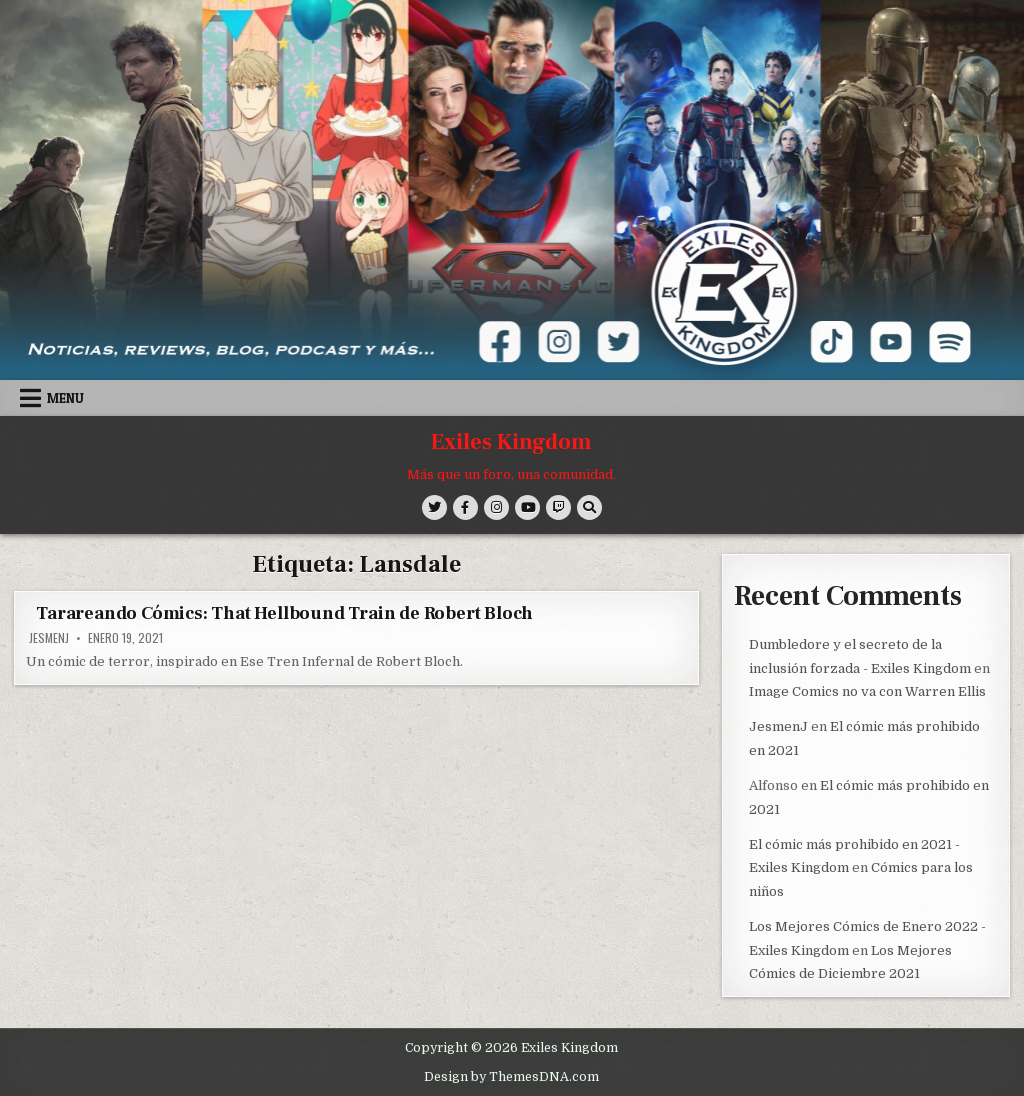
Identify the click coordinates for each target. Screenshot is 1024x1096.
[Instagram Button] (496, 507)
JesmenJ (49, 638)
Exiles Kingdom (511, 442)
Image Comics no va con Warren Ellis (867, 690)
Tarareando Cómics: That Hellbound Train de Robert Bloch (284, 613)
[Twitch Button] (558, 507)
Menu (65, 398)
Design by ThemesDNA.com (511, 1075)
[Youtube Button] (527, 507)
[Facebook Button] (465, 507)
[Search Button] (589, 507)
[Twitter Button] (434, 507)
